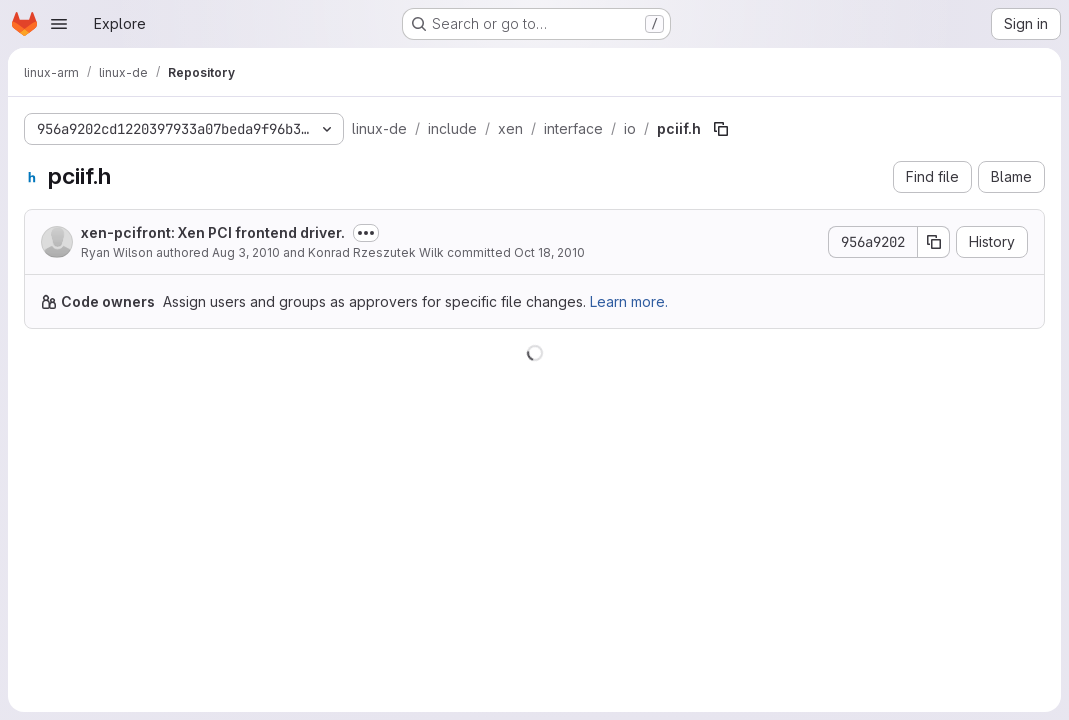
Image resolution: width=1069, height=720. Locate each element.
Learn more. (629, 301)
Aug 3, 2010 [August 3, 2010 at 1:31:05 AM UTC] (246, 252)
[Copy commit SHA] (934, 242)
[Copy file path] (721, 129)
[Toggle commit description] (366, 233)
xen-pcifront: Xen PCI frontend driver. (213, 232)
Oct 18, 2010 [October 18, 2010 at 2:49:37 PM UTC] (549, 252)
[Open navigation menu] (59, 24)
